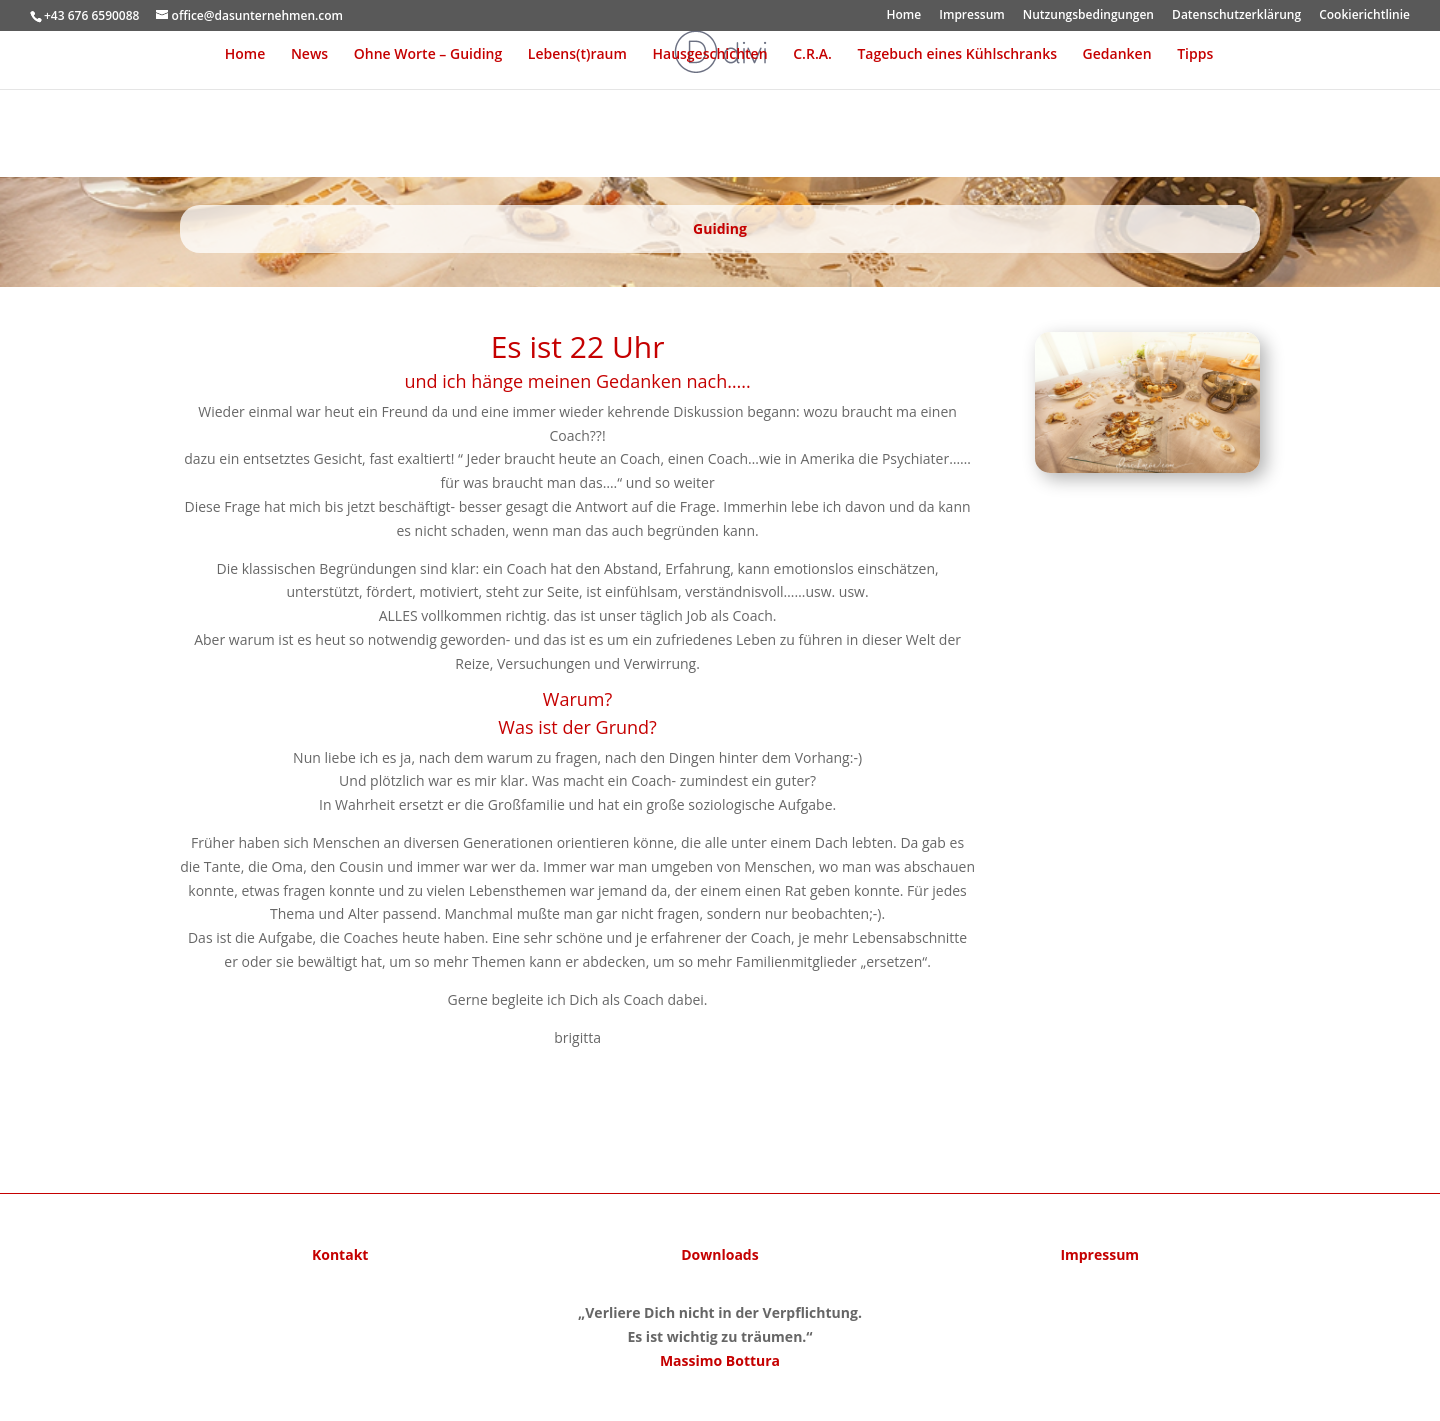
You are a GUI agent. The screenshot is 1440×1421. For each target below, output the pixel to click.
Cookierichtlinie (1364, 16)
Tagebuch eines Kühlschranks (957, 55)
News (309, 55)
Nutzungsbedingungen (1088, 16)
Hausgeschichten (710, 55)
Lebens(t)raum (577, 55)
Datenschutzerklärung (1236, 16)
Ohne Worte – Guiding (428, 55)
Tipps (1195, 55)
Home (903, 16)
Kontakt (340, 1254)
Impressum (971, 16)
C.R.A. (812, 55)
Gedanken (1117, 55)
